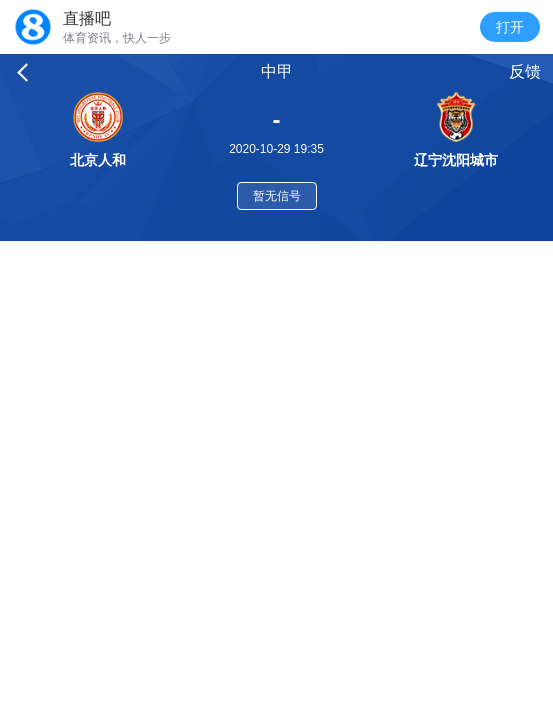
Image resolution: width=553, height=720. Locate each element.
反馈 (525, 71)
